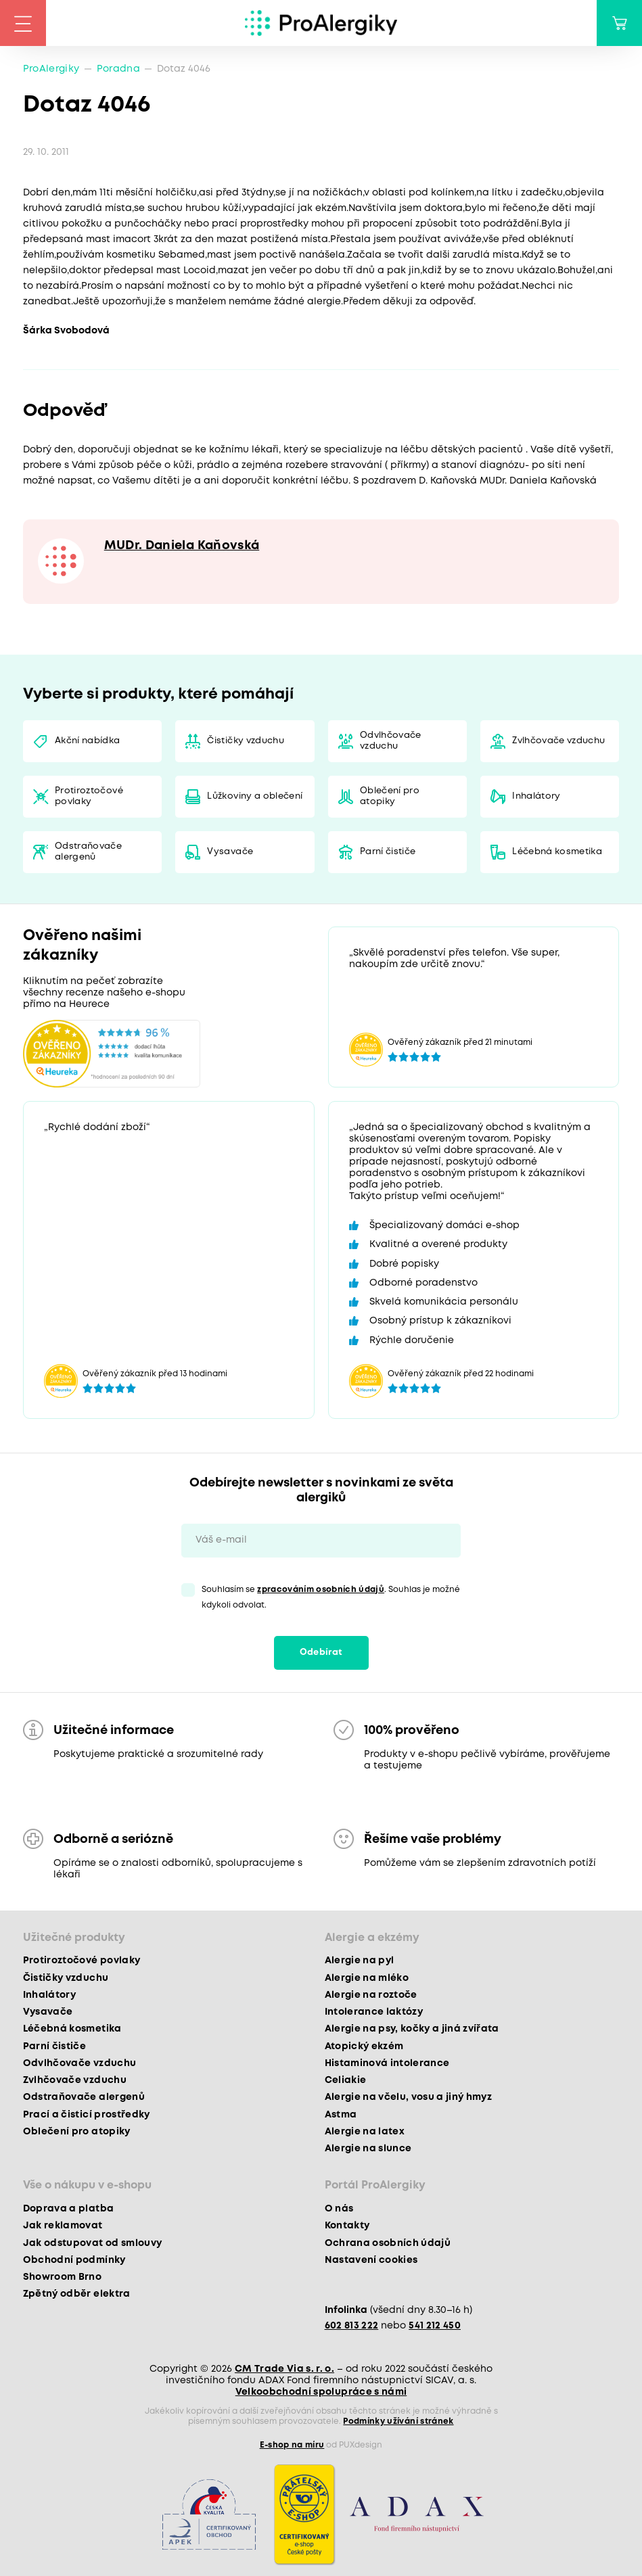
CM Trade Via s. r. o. (284, 2369)
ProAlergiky (51, 69)
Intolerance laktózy (374, 2012)
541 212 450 (435, 2326)
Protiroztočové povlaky (89, 796)
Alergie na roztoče (371, 1995)
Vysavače (230, 852)
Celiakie (346, 2080)
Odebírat (321, 1652)
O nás (339, 2209)
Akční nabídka (87, 741)
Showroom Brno (62, 2277)
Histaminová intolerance (387, 2063)
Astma (341, 2115)
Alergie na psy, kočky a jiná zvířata (412, 2029)
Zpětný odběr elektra (77, 2294)
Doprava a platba (68, 2209)
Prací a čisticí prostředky (86, 2115)
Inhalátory (536, 796)
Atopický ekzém (364, 2046)
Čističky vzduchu (245, 741)
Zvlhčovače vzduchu (558, 741)
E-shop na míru (292, 2445)
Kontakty (347, 2226)
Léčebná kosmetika (557, 852)
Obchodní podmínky (74, 2260)
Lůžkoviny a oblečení (254, 796)
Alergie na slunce (368, 2149)
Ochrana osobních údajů (388, 2243)
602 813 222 (352, 2326)
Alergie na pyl (359, 1961)
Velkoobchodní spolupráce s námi (321, 2392)
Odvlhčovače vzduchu (390, 741)
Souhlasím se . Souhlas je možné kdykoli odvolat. (331, 1597)
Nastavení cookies (371, 2260)
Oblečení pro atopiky (389, 796)
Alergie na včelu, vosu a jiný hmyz (408, 2097)
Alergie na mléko (367, 1978)
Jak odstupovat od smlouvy (92, 2243)
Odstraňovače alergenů (88, 852)
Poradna (118, 69)
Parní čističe (387, 852)
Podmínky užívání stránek (398, 2421)
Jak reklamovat (63, 2226)
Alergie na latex (365, 2132)
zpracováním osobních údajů (320, 1589)
